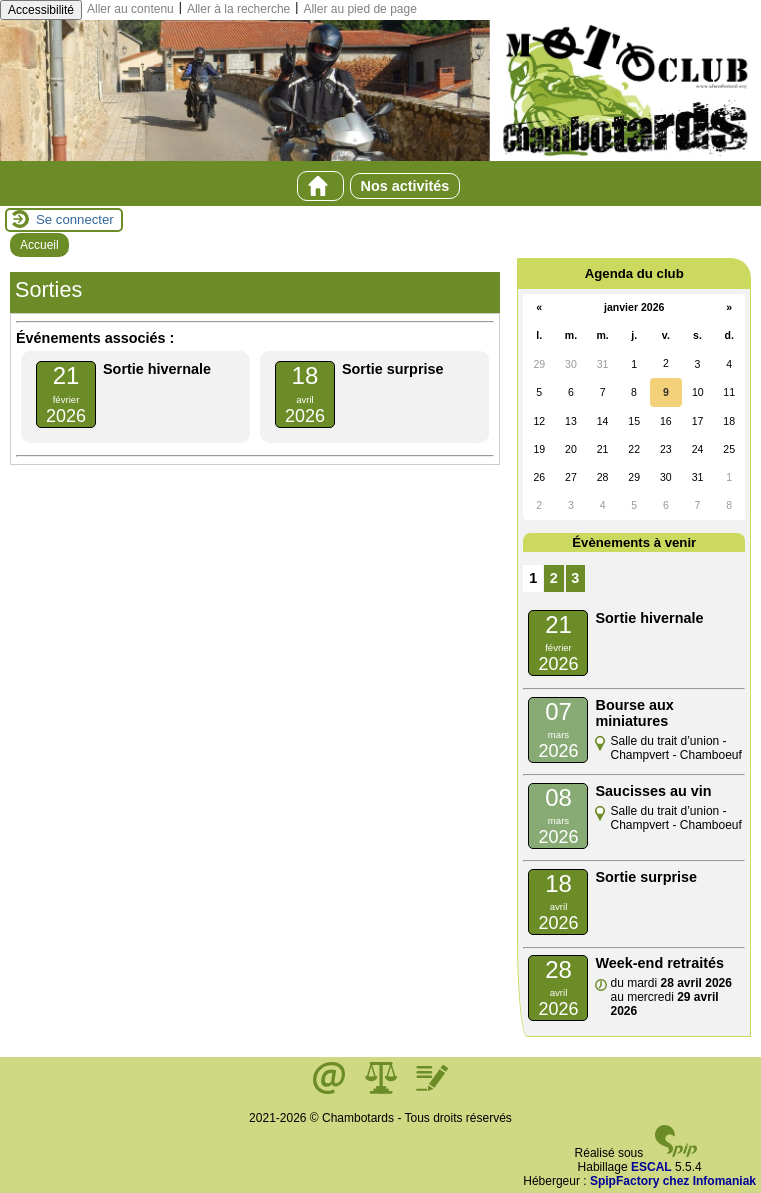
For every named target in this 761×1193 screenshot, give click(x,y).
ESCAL (651, 1167)
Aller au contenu (130, 9)
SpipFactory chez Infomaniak (673, 1181)
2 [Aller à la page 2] (554, 578)
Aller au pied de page (359, 9)
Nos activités (405, 186)
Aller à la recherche (238, 9)
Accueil (39, 245)
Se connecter (75, 219)
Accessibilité (41, 10)
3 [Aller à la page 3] (575, 578)
